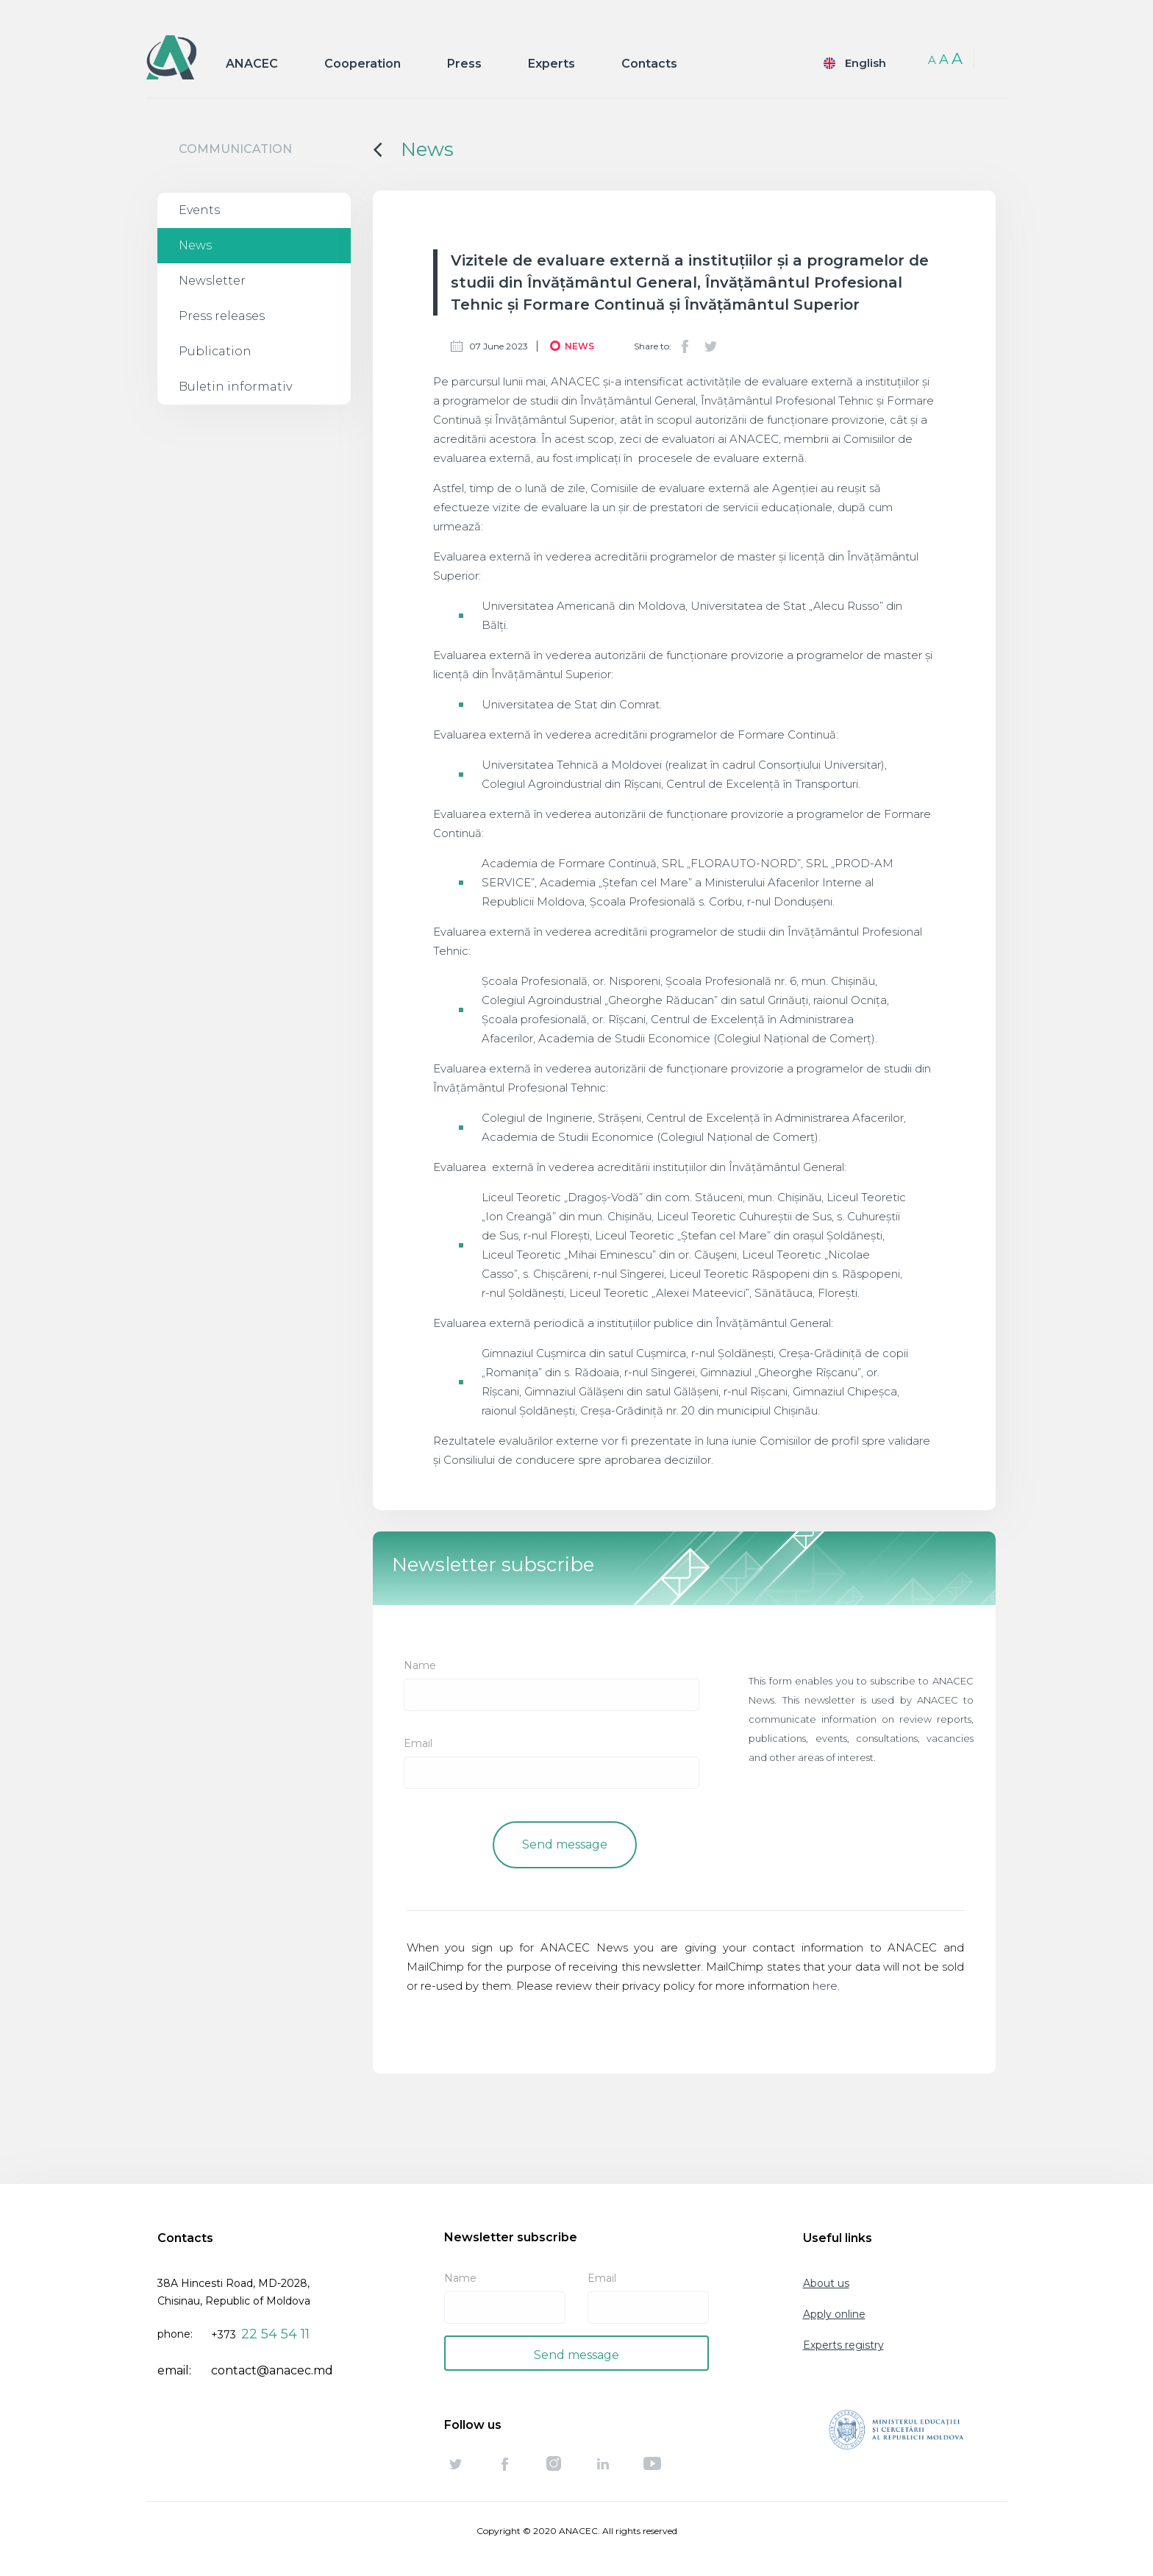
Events (199, 210)
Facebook (685, 346)
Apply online (834, 2314)
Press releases (222, 316)
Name (420, 1665)
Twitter (710, 346)
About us (826, 2283)
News (195, 245)
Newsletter (212, 281)
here (825, 1986)
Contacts (649, 64)
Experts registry (843, 2345)
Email (418, 1743)
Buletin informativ (235, 387)
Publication (215, 351)
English (865, 63)
